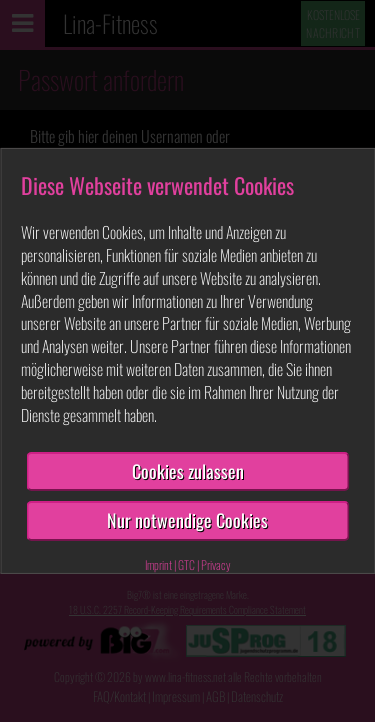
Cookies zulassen (188, 471)
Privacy (216, 564)
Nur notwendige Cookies (187, 520)
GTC (186, 564)
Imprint (158, 564)
